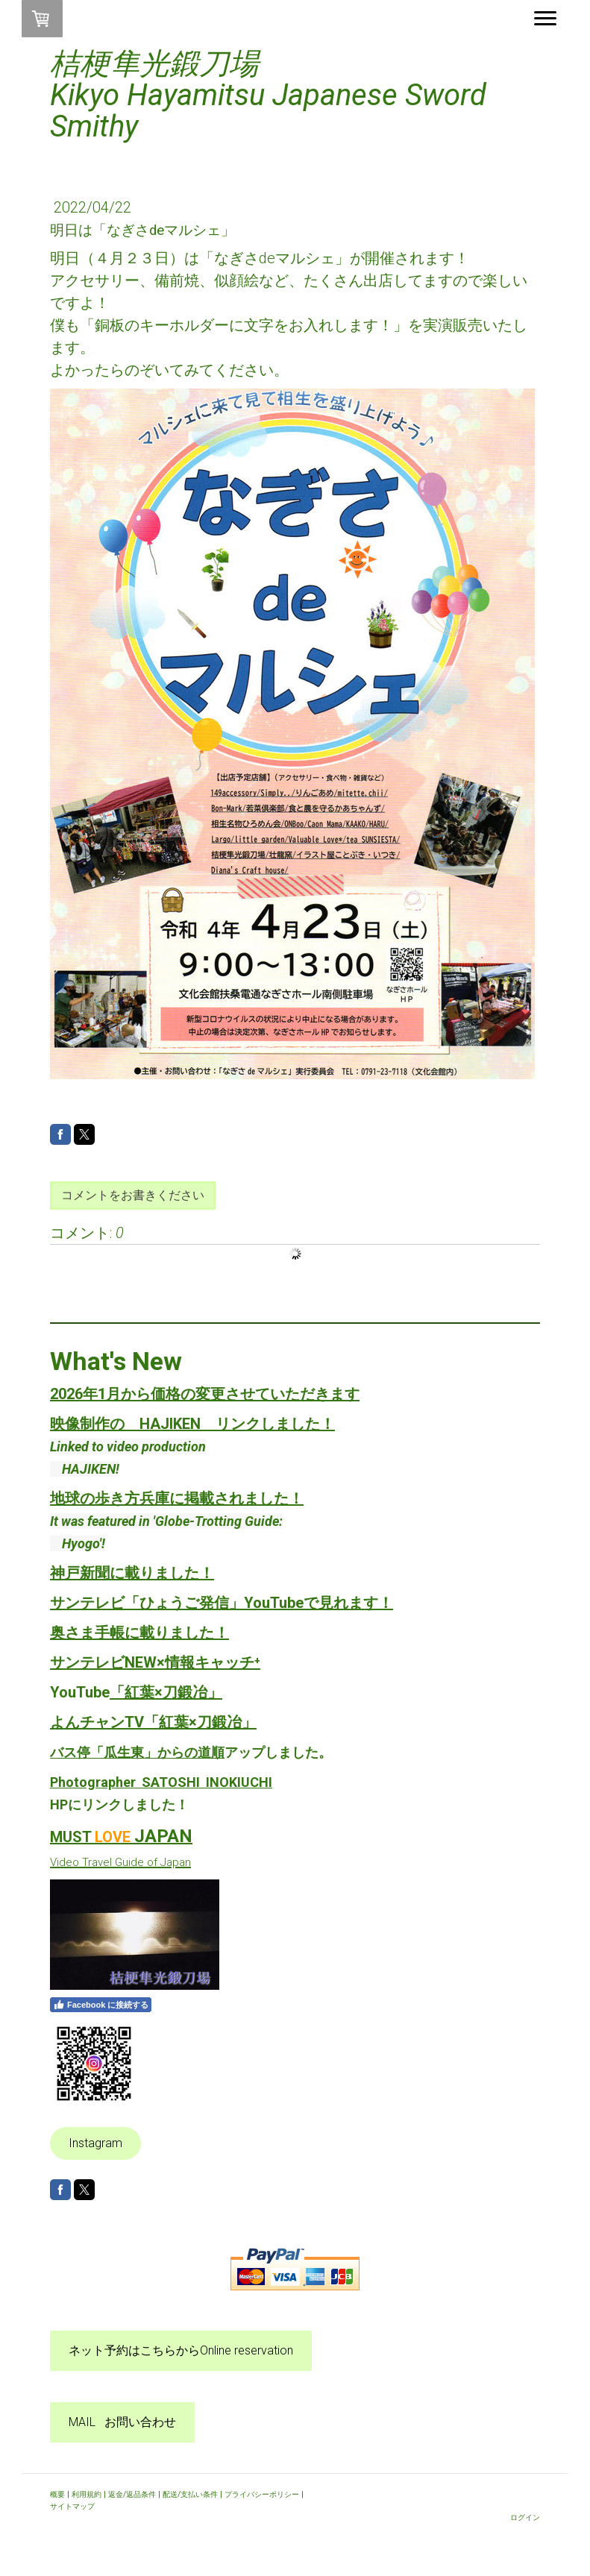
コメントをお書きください (132, 1195)
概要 (57, 2494)
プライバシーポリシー (262, 2494)
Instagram (95, 2143)
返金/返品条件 (132, 2494)
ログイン (525, 2517)
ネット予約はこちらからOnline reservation (181, 2350)
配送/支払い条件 (190, 2494)
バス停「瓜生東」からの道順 (137, 1752)
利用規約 (86, 2494)
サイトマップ (72, 2506)
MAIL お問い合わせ (122, 2422)
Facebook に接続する (100, 2005)
